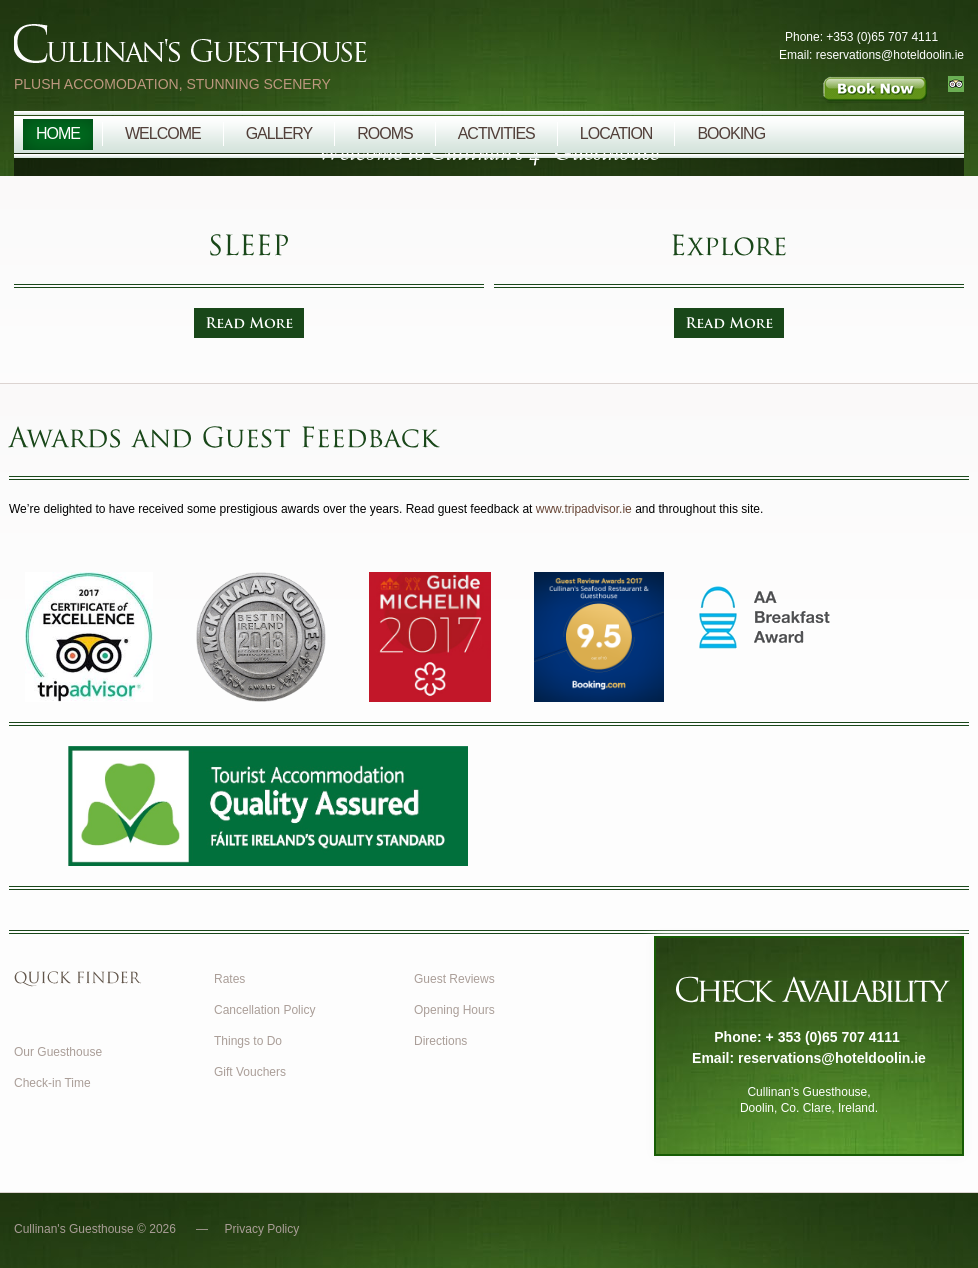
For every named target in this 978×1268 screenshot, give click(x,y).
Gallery (279, 133)
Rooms (384, 133)
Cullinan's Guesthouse (304, 49)
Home (58, 133)
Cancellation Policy (264, 1010)
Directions (440, 1041)
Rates (229, 979)
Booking (731, 133)
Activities (496, 133)
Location (616, 133)
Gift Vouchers (250, 1072)
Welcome (163, 133)
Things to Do (248, 1041)
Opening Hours (454, 1010)
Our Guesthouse (58, 1052)
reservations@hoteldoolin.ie (832, 1058)
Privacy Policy (262, 1229)
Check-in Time (52, 1083)
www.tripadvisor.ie (584, 509)
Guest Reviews (454, 979)
